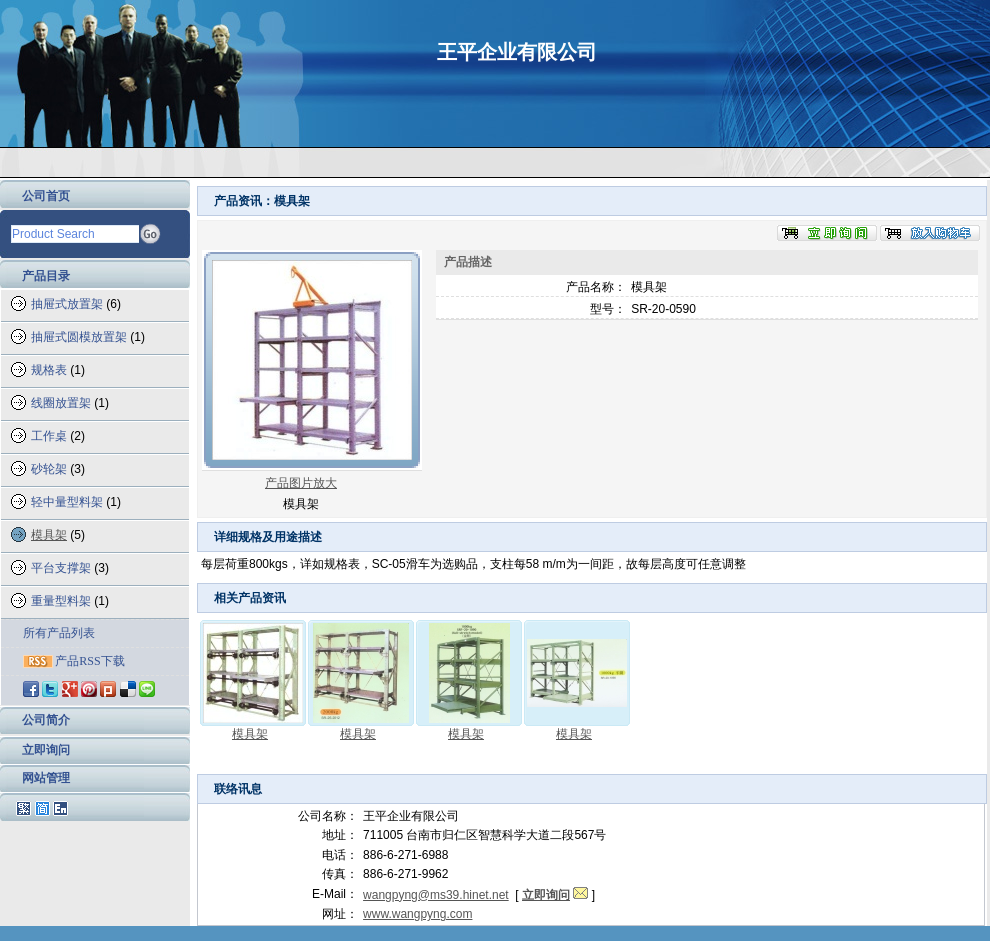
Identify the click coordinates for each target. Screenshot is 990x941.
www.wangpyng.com (417, 914)
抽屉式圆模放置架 (79, 337)
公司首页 (46, 196)
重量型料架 (61, 601)
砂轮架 (49, 469)
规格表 (49, 370)
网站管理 (46, 778)
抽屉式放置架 (67, 304)
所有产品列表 (59, 633)
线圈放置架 (61, 403)
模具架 (49, 535)
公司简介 (46, 720)
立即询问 (46, 750)
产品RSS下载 (89, 661)
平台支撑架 (61, 568)
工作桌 (49, 436)
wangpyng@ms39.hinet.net (436, 895)
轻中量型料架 (67, 502)
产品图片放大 (301, 483)
